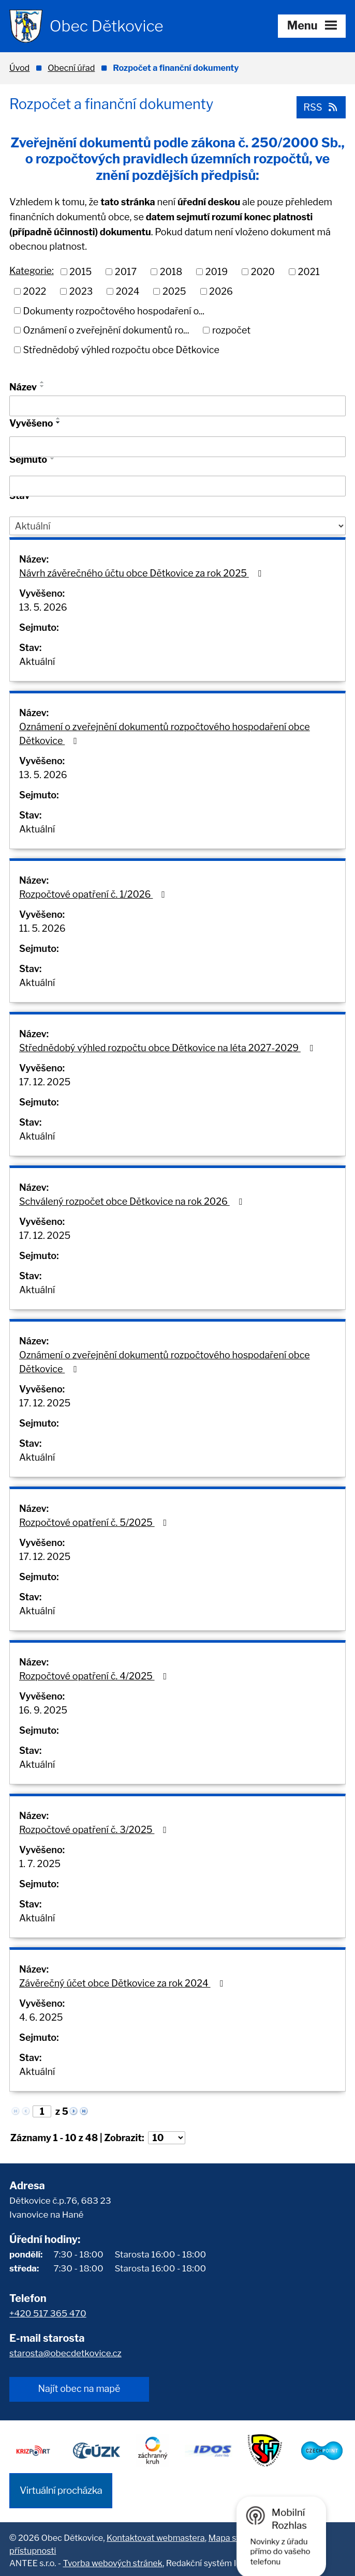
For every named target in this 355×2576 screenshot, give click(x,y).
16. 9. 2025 (43, 1710)
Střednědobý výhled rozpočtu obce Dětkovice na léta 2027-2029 (168, 1047)
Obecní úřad (71, 68)
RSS (320, 107)
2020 (263, 271)
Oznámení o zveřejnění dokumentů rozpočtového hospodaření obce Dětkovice (164, 733)
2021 (308, 271)
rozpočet (231, 330)
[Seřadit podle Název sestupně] (42, 386)
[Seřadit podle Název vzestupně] (42, 382)
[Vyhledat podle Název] (177, 405)
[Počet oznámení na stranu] (166, 2137)
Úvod (19, 68)
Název (23, 386)
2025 (174, 290)
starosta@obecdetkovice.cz (65, 2353)
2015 (80, 271)
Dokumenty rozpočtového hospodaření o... (114, 310)
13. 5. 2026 (43, 607)
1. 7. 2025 (40, 1863)
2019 (216, 271)
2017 (126, 271)
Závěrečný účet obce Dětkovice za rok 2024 (123, 1983)
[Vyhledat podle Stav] (177, 526)
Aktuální (37, 661)
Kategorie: (31, 270)
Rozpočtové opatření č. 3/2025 (95, 1829)
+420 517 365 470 (47, 2313)
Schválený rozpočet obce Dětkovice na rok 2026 (132, 1201)
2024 (128, 290)
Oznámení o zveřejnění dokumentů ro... (106, 330)
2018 (171, 271)
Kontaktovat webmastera (156, 2535)
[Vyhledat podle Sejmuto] (177, 486)
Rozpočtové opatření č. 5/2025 (95, 1522)
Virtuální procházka (61, 2488)
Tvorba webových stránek (112, 2560)
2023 (81, 290)
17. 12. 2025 (44, 1082)
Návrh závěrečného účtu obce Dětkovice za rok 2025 (142, 573)
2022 (35, 290)
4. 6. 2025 (41, 2017)
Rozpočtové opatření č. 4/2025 (95, 1676)
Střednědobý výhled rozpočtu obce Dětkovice (121, 349)
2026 (221, 290)
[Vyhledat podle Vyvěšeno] (177, 446)
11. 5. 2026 (42, 928)
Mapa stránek (235, 2535)
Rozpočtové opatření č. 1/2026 (94, 894)
